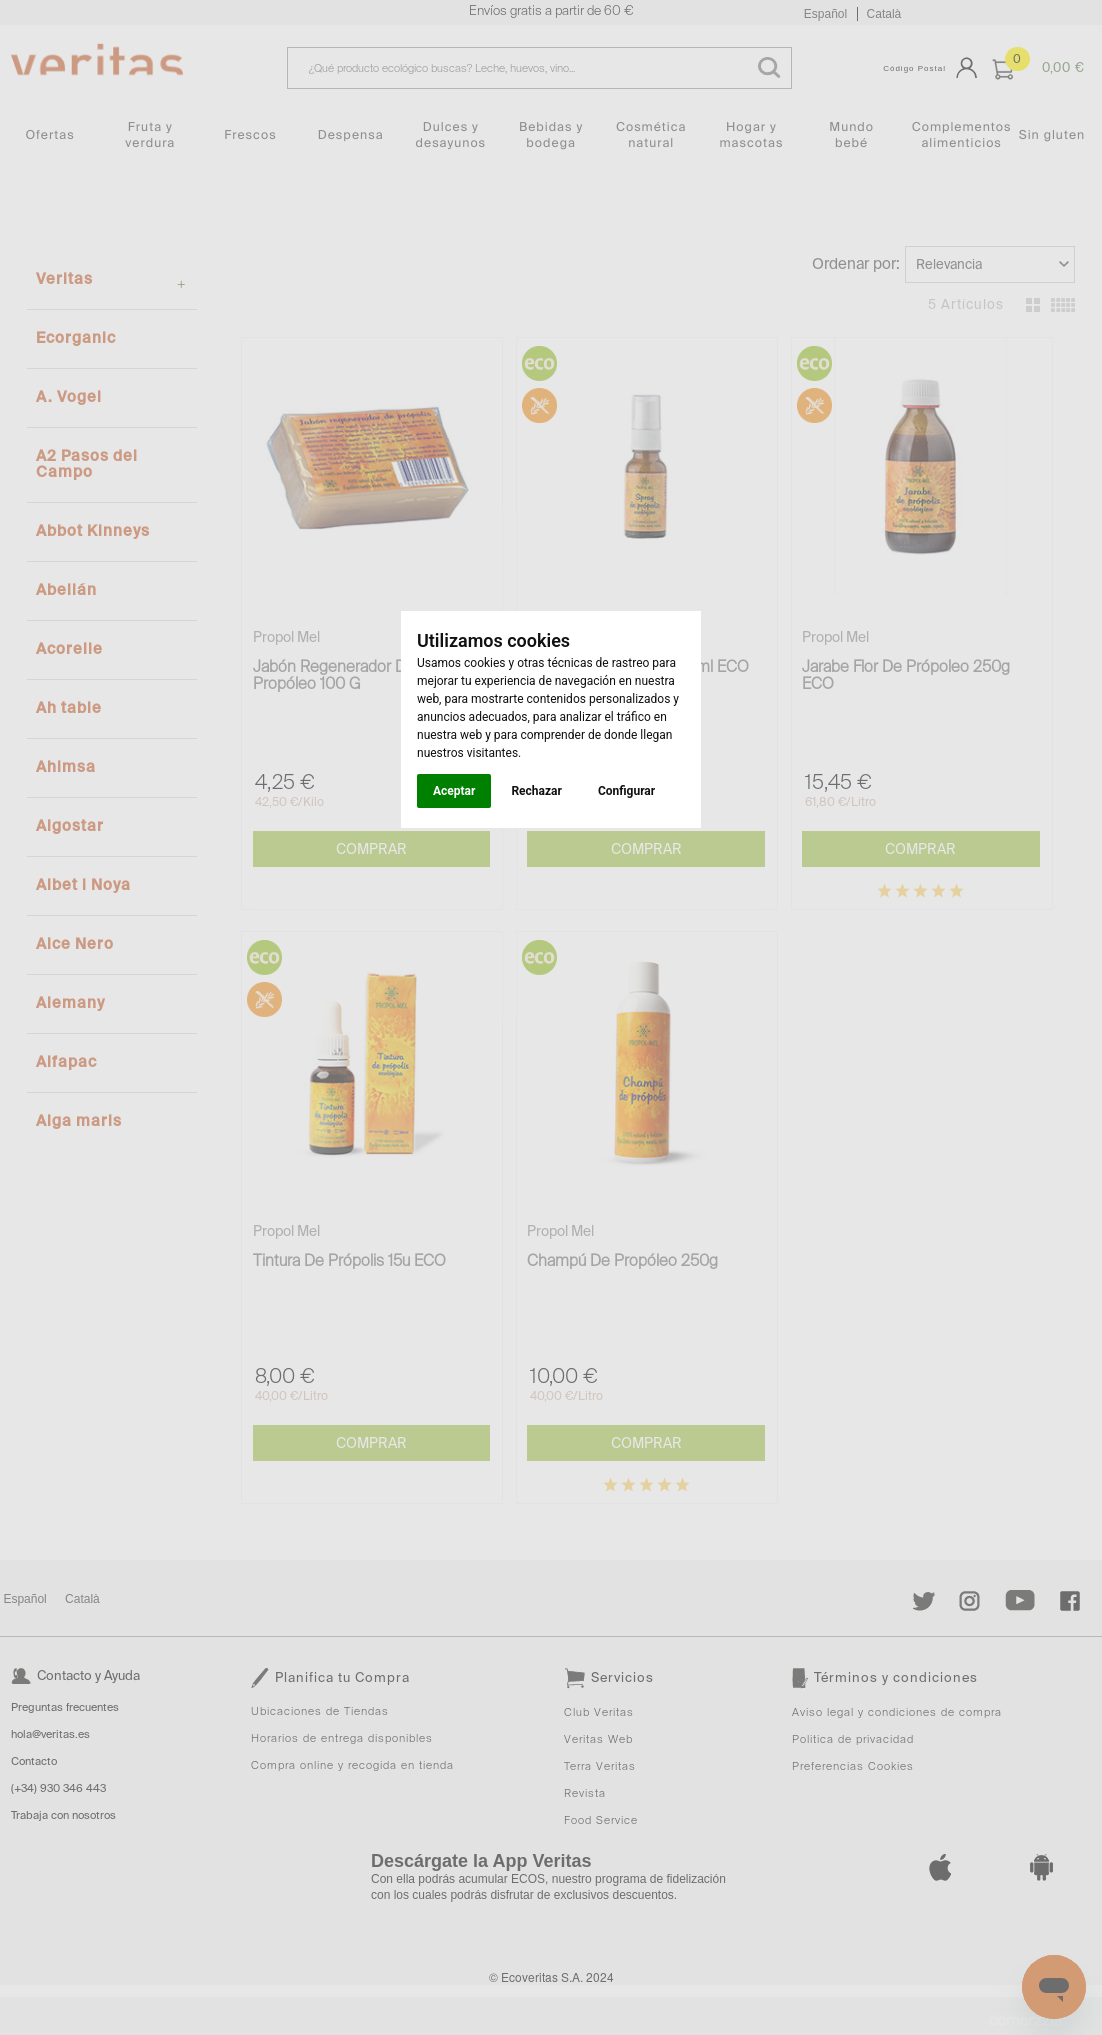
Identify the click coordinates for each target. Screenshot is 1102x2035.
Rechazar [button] (536, 791)
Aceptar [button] (454, 791)
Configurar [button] (626, 791)
